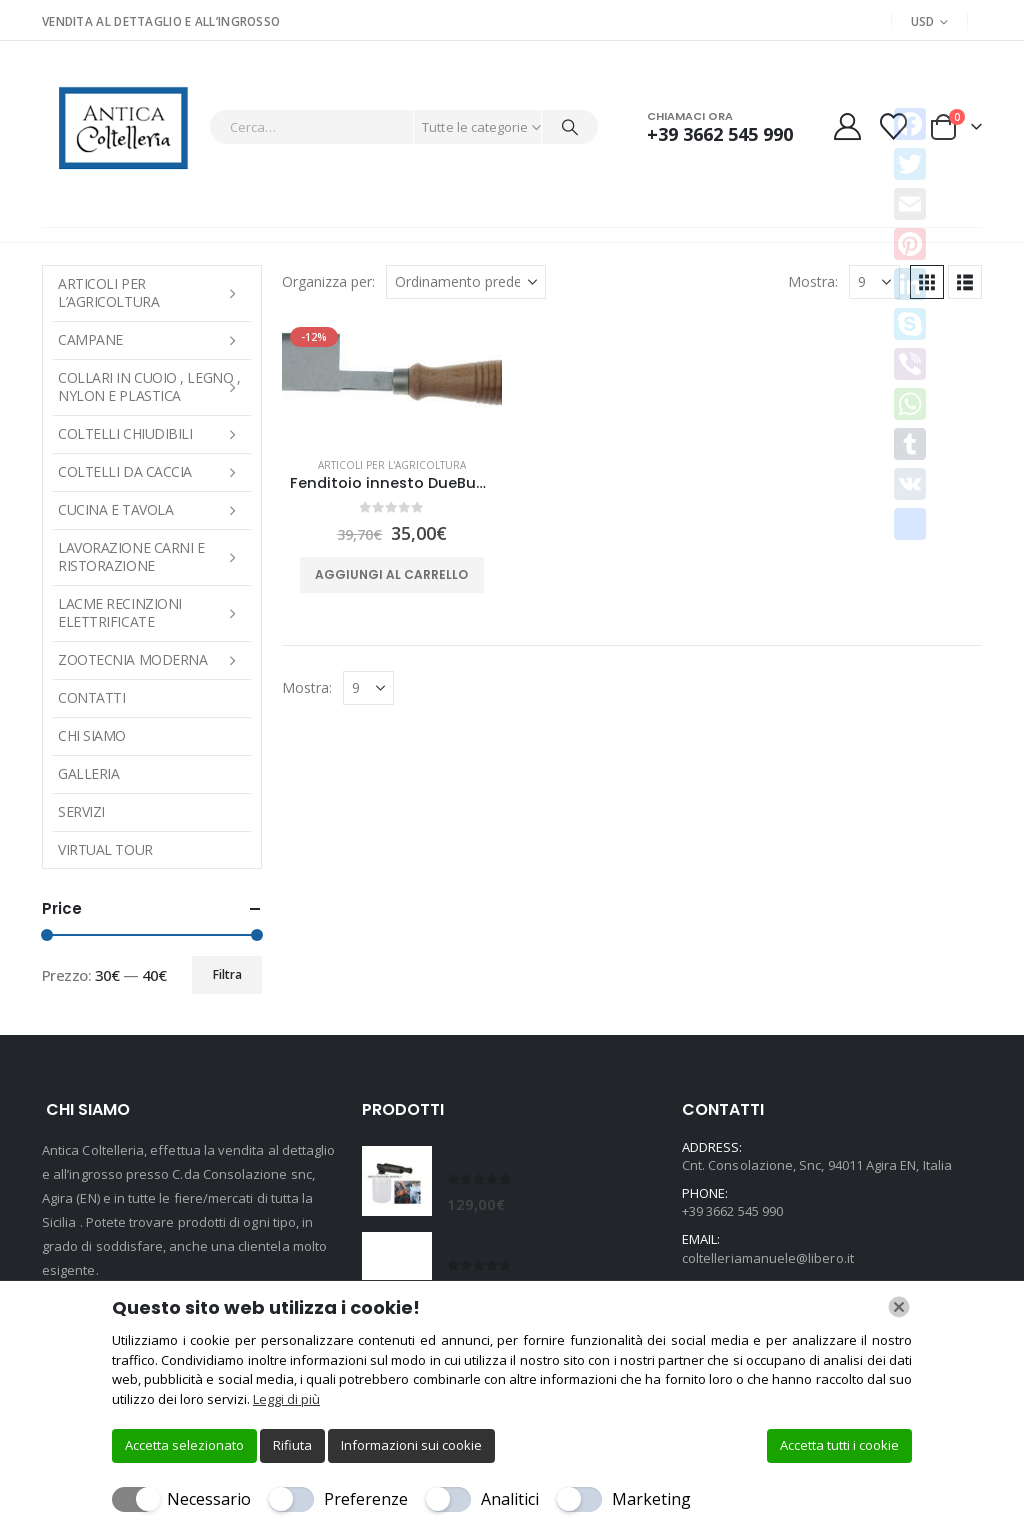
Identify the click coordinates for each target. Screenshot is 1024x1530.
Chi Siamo (92, 735)
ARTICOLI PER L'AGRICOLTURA (392, 465)
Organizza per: (328, 281)
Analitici (510, 1499)
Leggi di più (286, 1399)
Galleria (88, 773)
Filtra (227, 974)
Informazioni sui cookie (411, 1445)
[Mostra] (874, 282)
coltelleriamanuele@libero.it (768, 1258)
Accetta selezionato (184, 1445)
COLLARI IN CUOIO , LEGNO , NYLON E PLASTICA (149, 386)
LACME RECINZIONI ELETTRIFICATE (120, 612)
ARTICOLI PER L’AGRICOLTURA (108, 292)
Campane (90, 339)
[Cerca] (570, 127)
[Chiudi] (899, 1307)
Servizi (81, 811)
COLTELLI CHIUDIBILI (125, 433)
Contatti (91, 697)
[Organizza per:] (466, 282)
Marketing (651, 1499)
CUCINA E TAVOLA (115, 509)
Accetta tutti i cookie (839, 1445)
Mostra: (813, 281)
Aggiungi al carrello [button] (391, 574)
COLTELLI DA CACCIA (125, 471)
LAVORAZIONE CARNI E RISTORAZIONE (131, 556)
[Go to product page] (392, 380)
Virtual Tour (105, 849)
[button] (965, 282)
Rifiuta (292, 1445)
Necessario (209, 1499)
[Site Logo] (120, 126)
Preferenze (366, 1499)
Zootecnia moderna (132, 659)
